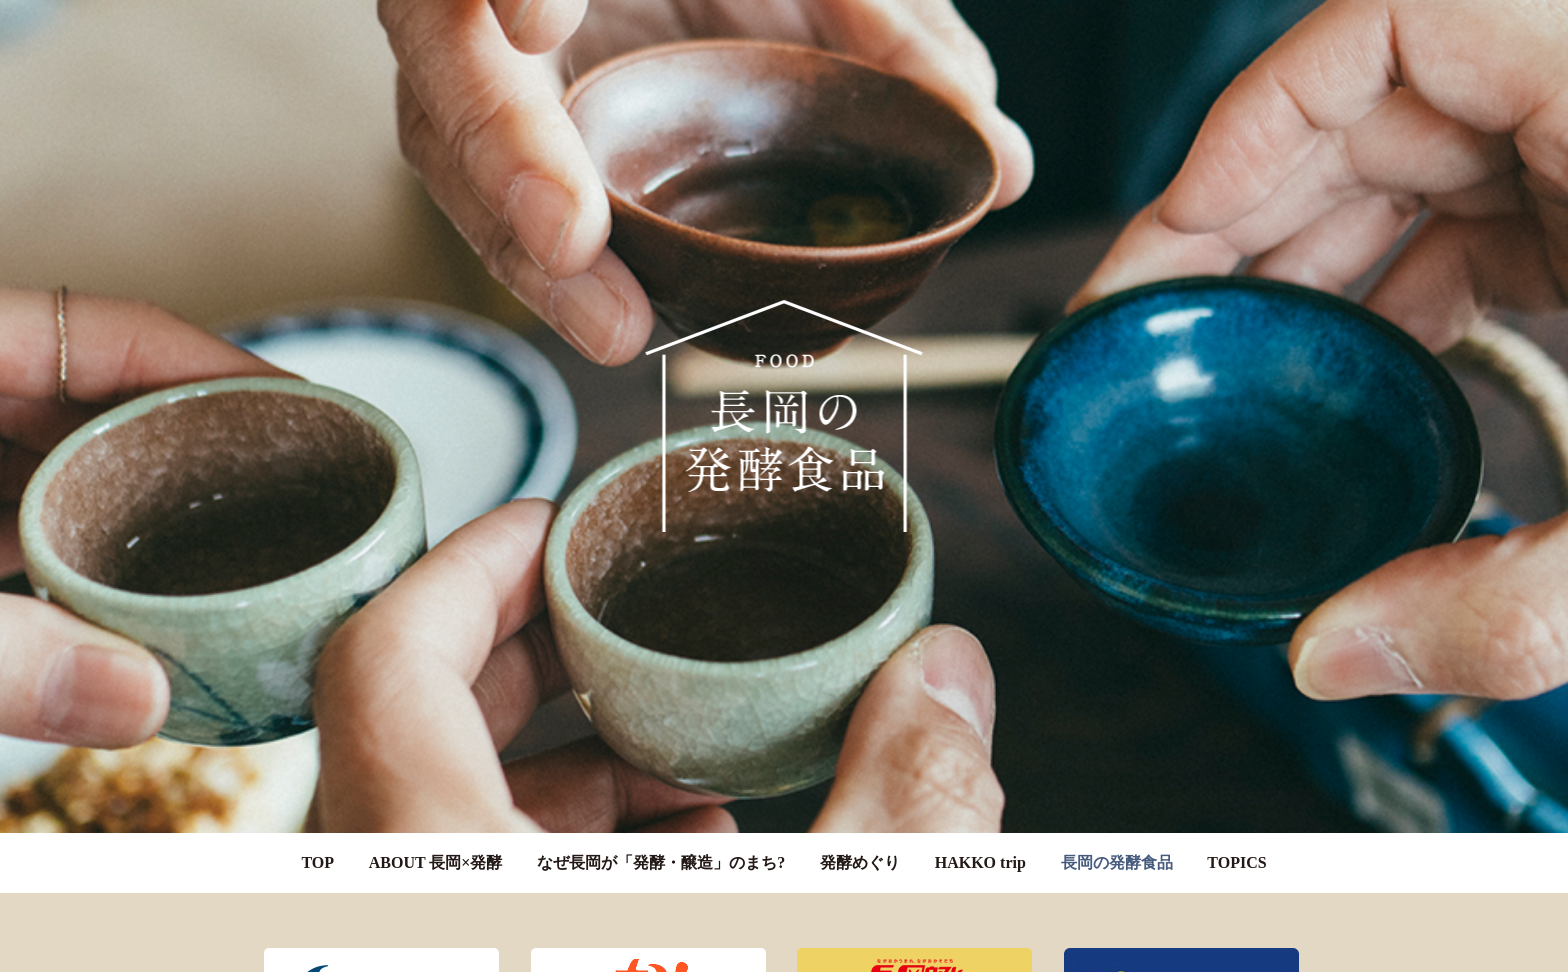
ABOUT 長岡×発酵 (436, 848)
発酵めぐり (860, 848)
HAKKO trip (980, 848)
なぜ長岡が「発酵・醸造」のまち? (661, 848)
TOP (317, 848)
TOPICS (1236, 848)
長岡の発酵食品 (1117, 848)
